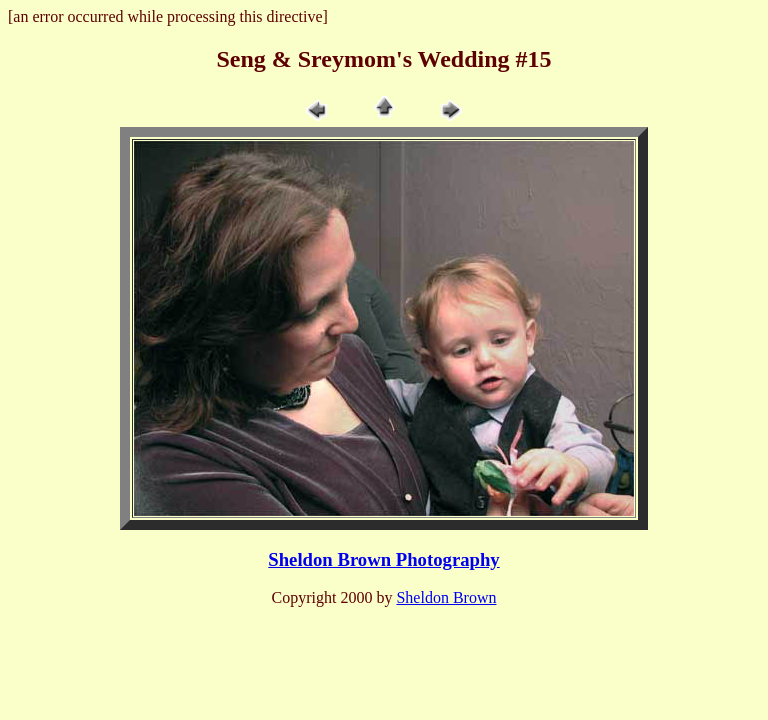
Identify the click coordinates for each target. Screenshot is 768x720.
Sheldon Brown (446, 597)
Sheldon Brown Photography (383, 559)
